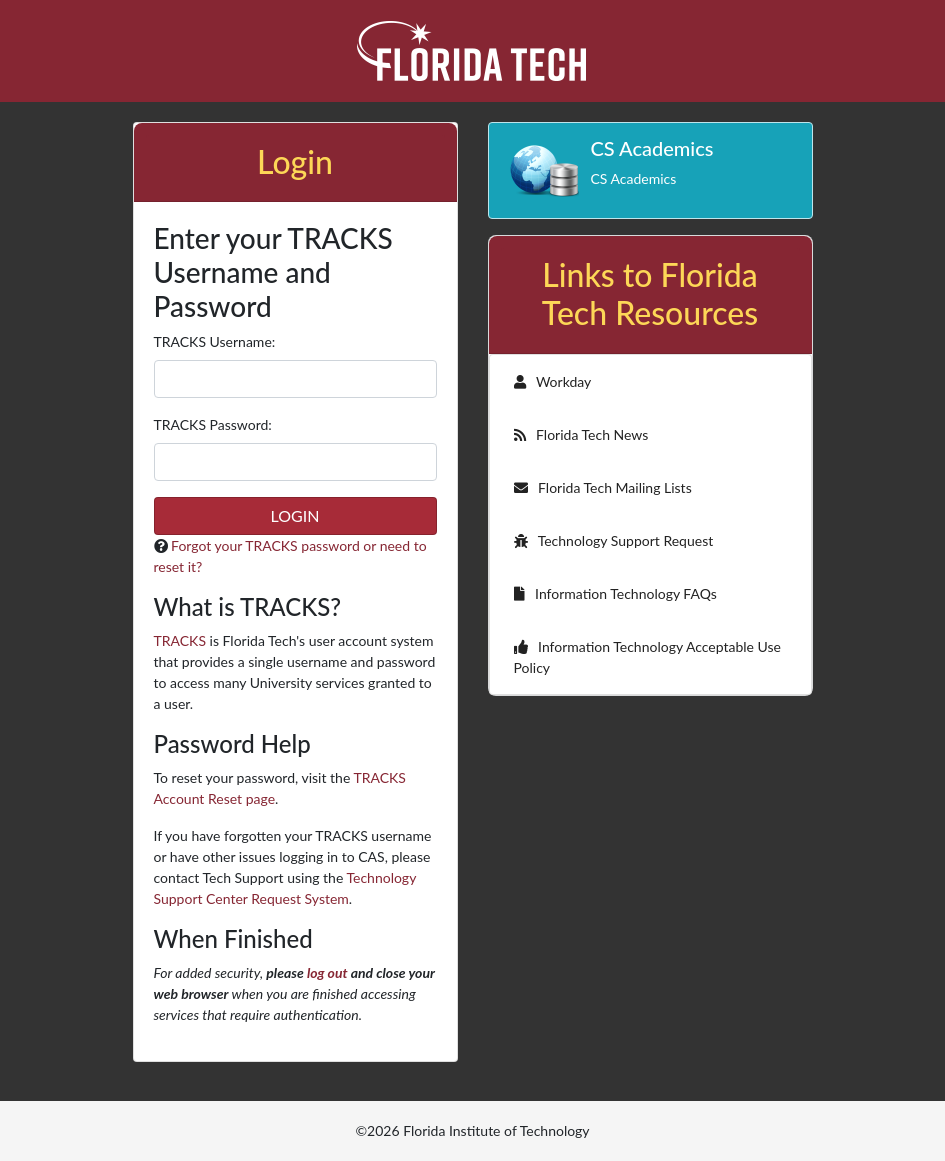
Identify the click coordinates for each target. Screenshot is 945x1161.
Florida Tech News (581, 434)
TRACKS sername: (215, 341)
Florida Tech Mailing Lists (603, 487)
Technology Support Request (614, 540)
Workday (553, 381)
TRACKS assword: (213, 424)
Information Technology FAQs (615, 593)
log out (327, 972)
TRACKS (180, 640)
